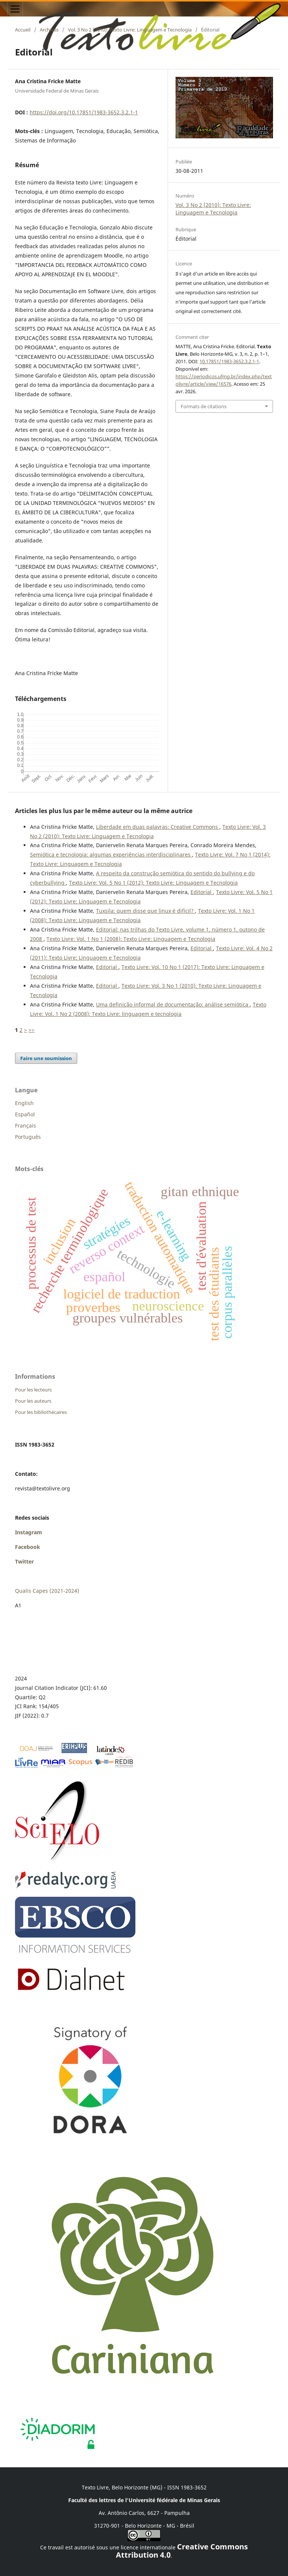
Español (25, 1114)
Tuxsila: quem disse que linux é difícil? (145, 910)
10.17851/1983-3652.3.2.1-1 (229, 361)
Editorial (201, 892)
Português (28, 1136)
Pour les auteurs (33, 1400)
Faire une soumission (46, 1058)
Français (25, 1125)
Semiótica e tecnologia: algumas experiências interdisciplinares (111, 854)
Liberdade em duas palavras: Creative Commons (157, 826)
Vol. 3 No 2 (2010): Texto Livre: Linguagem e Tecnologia (130, 29)
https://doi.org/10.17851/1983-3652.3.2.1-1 (84, 112)
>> (31, 1029)
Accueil (22, 29)
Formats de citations (203, 406)
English (24, 1103)
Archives (49, 29)
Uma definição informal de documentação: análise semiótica (173, 1004)
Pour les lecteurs (33, 1389)
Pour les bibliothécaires (41, 1412)
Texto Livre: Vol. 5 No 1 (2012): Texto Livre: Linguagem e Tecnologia (153, 882)
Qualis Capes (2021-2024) (47, 1590)
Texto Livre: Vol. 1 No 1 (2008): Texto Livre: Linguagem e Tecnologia (130, 938)
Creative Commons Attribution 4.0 (182, 2551)
